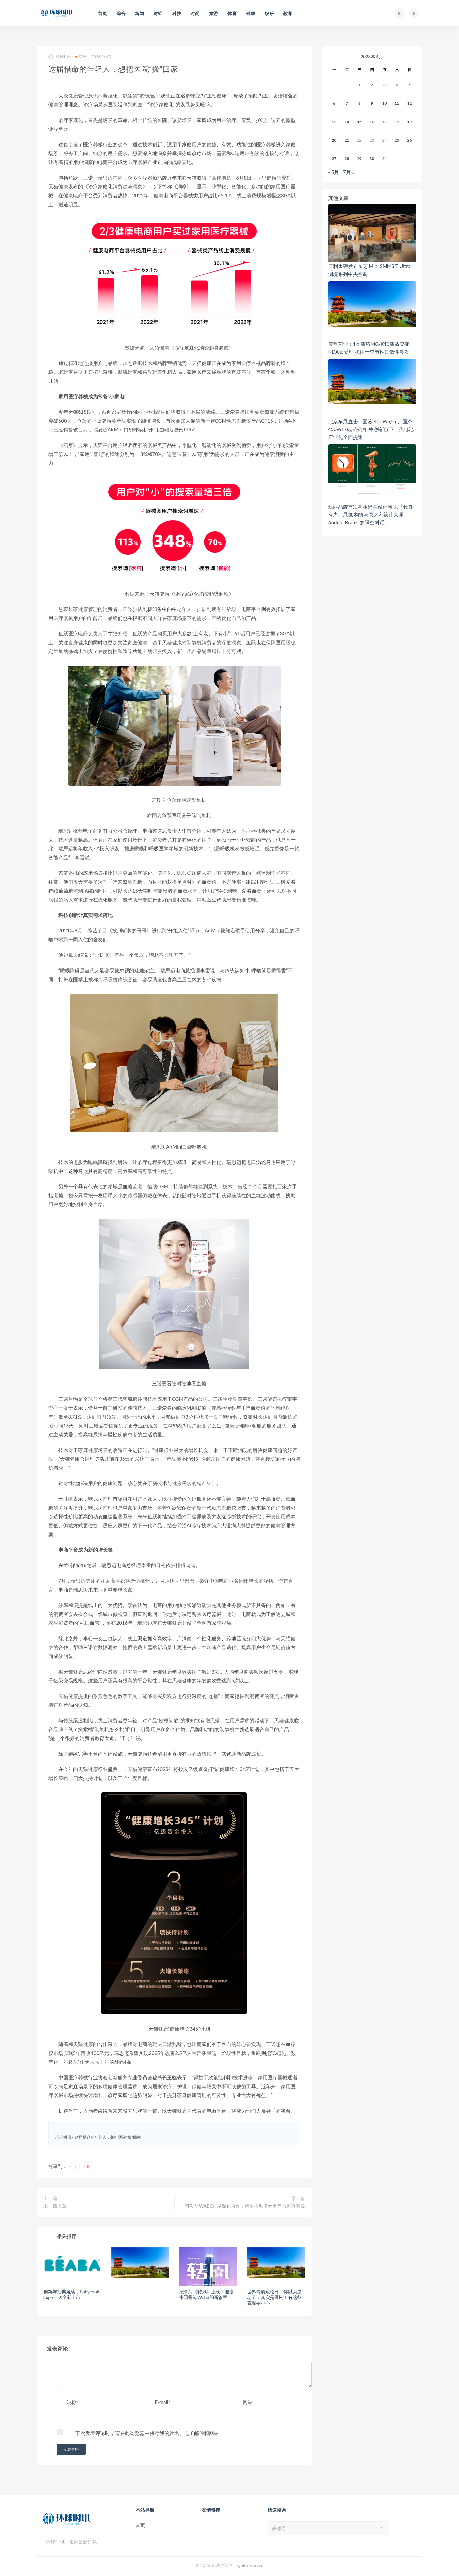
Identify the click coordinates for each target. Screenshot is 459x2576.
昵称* (72, 2402)
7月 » (348, 172)
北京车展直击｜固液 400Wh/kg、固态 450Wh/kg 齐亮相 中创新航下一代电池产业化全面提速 (371, 429)
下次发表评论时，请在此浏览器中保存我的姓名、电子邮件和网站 (147, 2433)
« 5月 (333, 172)
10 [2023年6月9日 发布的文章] (384, 103)
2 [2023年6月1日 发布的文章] (372, 84)
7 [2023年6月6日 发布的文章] (347, 103)
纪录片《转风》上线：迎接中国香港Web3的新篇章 (206, 2294)
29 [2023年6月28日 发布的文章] (359, 158)
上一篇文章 (55, 2206)
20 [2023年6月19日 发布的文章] (334, 140)
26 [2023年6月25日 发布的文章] (409, 140)
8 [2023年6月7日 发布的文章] (359, 103)
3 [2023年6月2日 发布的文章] (384, 84)
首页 (140, 2525)
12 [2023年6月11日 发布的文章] (409, 103)
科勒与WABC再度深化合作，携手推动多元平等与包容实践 (245, 2206)
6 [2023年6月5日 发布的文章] (334, 103)
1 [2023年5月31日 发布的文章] (359, 84)
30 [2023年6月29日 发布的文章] (372, 158)
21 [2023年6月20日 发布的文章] (347, 140)
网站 (248, 2402)
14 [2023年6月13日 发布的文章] (347, 121)
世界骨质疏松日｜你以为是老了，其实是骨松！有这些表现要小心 (274, 2297)
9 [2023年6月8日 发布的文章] (372, 103)
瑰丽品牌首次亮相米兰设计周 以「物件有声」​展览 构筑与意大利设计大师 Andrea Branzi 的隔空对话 (371, 514)
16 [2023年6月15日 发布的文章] (372, 121)
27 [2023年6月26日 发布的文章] (334, 158)
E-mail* (162, 2402)
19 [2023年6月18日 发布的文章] (409, 121)
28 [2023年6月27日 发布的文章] (347, 158)
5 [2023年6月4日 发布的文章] (409, 84)
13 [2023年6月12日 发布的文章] (334, 121)
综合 (80, 56)
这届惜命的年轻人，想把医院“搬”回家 (108, 2137)
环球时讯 (59, 56)
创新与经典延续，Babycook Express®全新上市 (71, 2294)
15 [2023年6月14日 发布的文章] (359, 121)
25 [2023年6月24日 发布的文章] (397, 140)
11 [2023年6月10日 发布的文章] (397, 103)
